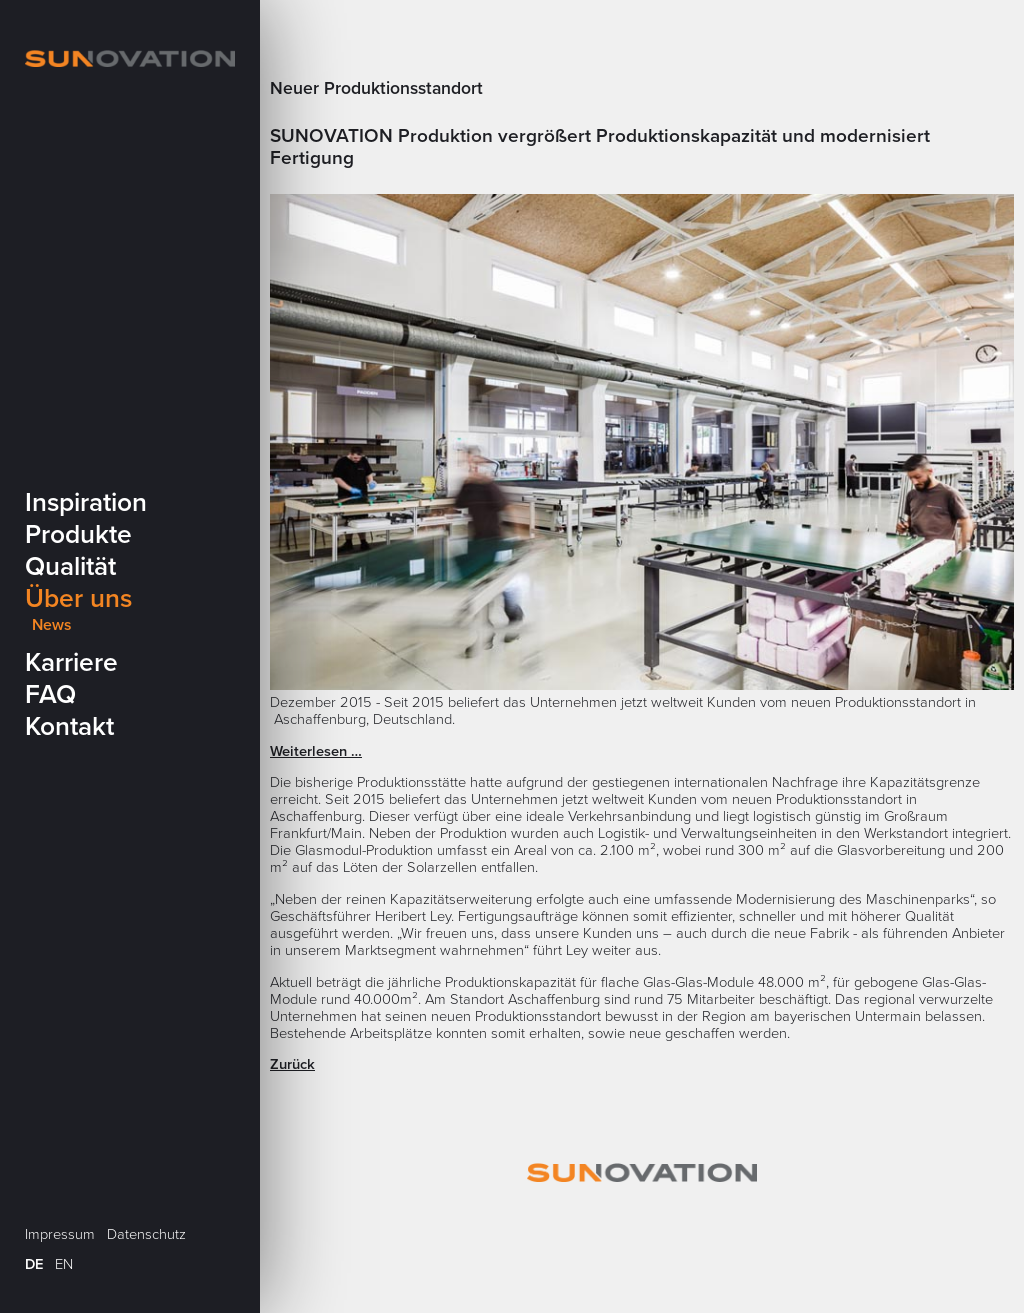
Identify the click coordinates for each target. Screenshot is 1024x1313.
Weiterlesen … (316, 751)
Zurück (292, 1064)
